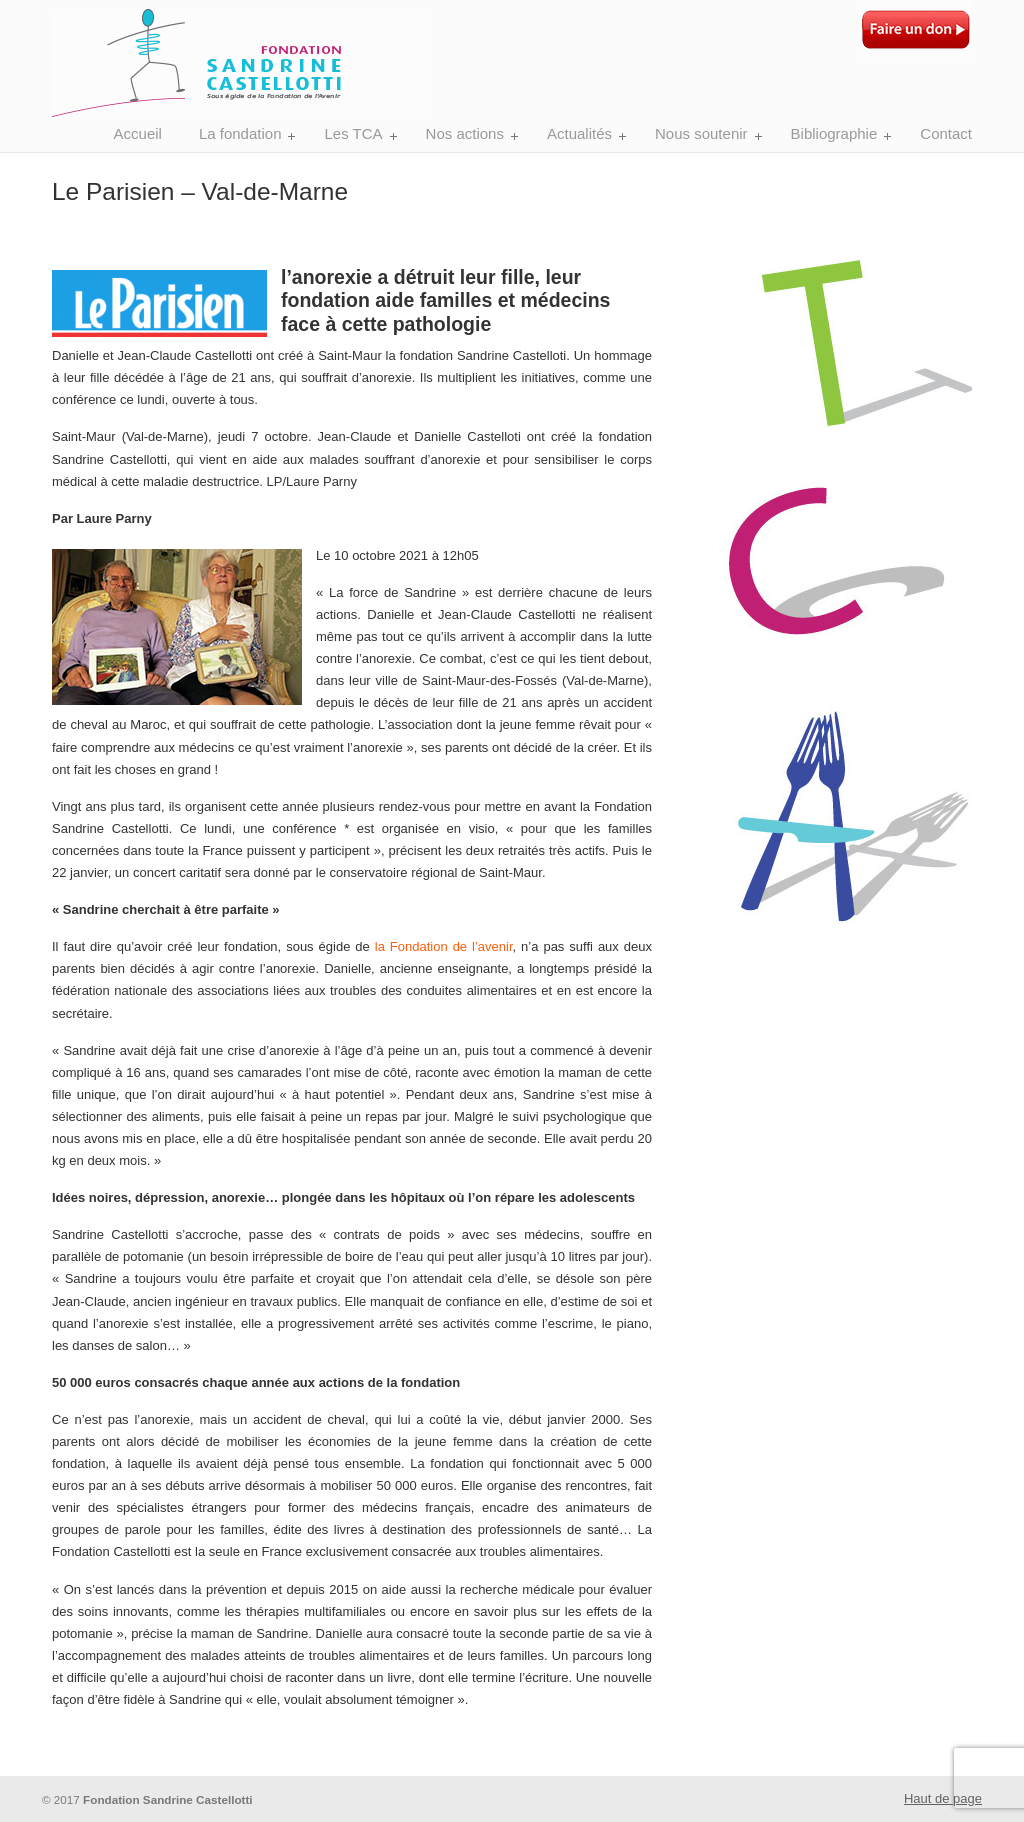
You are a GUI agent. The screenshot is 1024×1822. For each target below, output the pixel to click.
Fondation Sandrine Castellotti (239, 61)
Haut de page (943, 1798)
